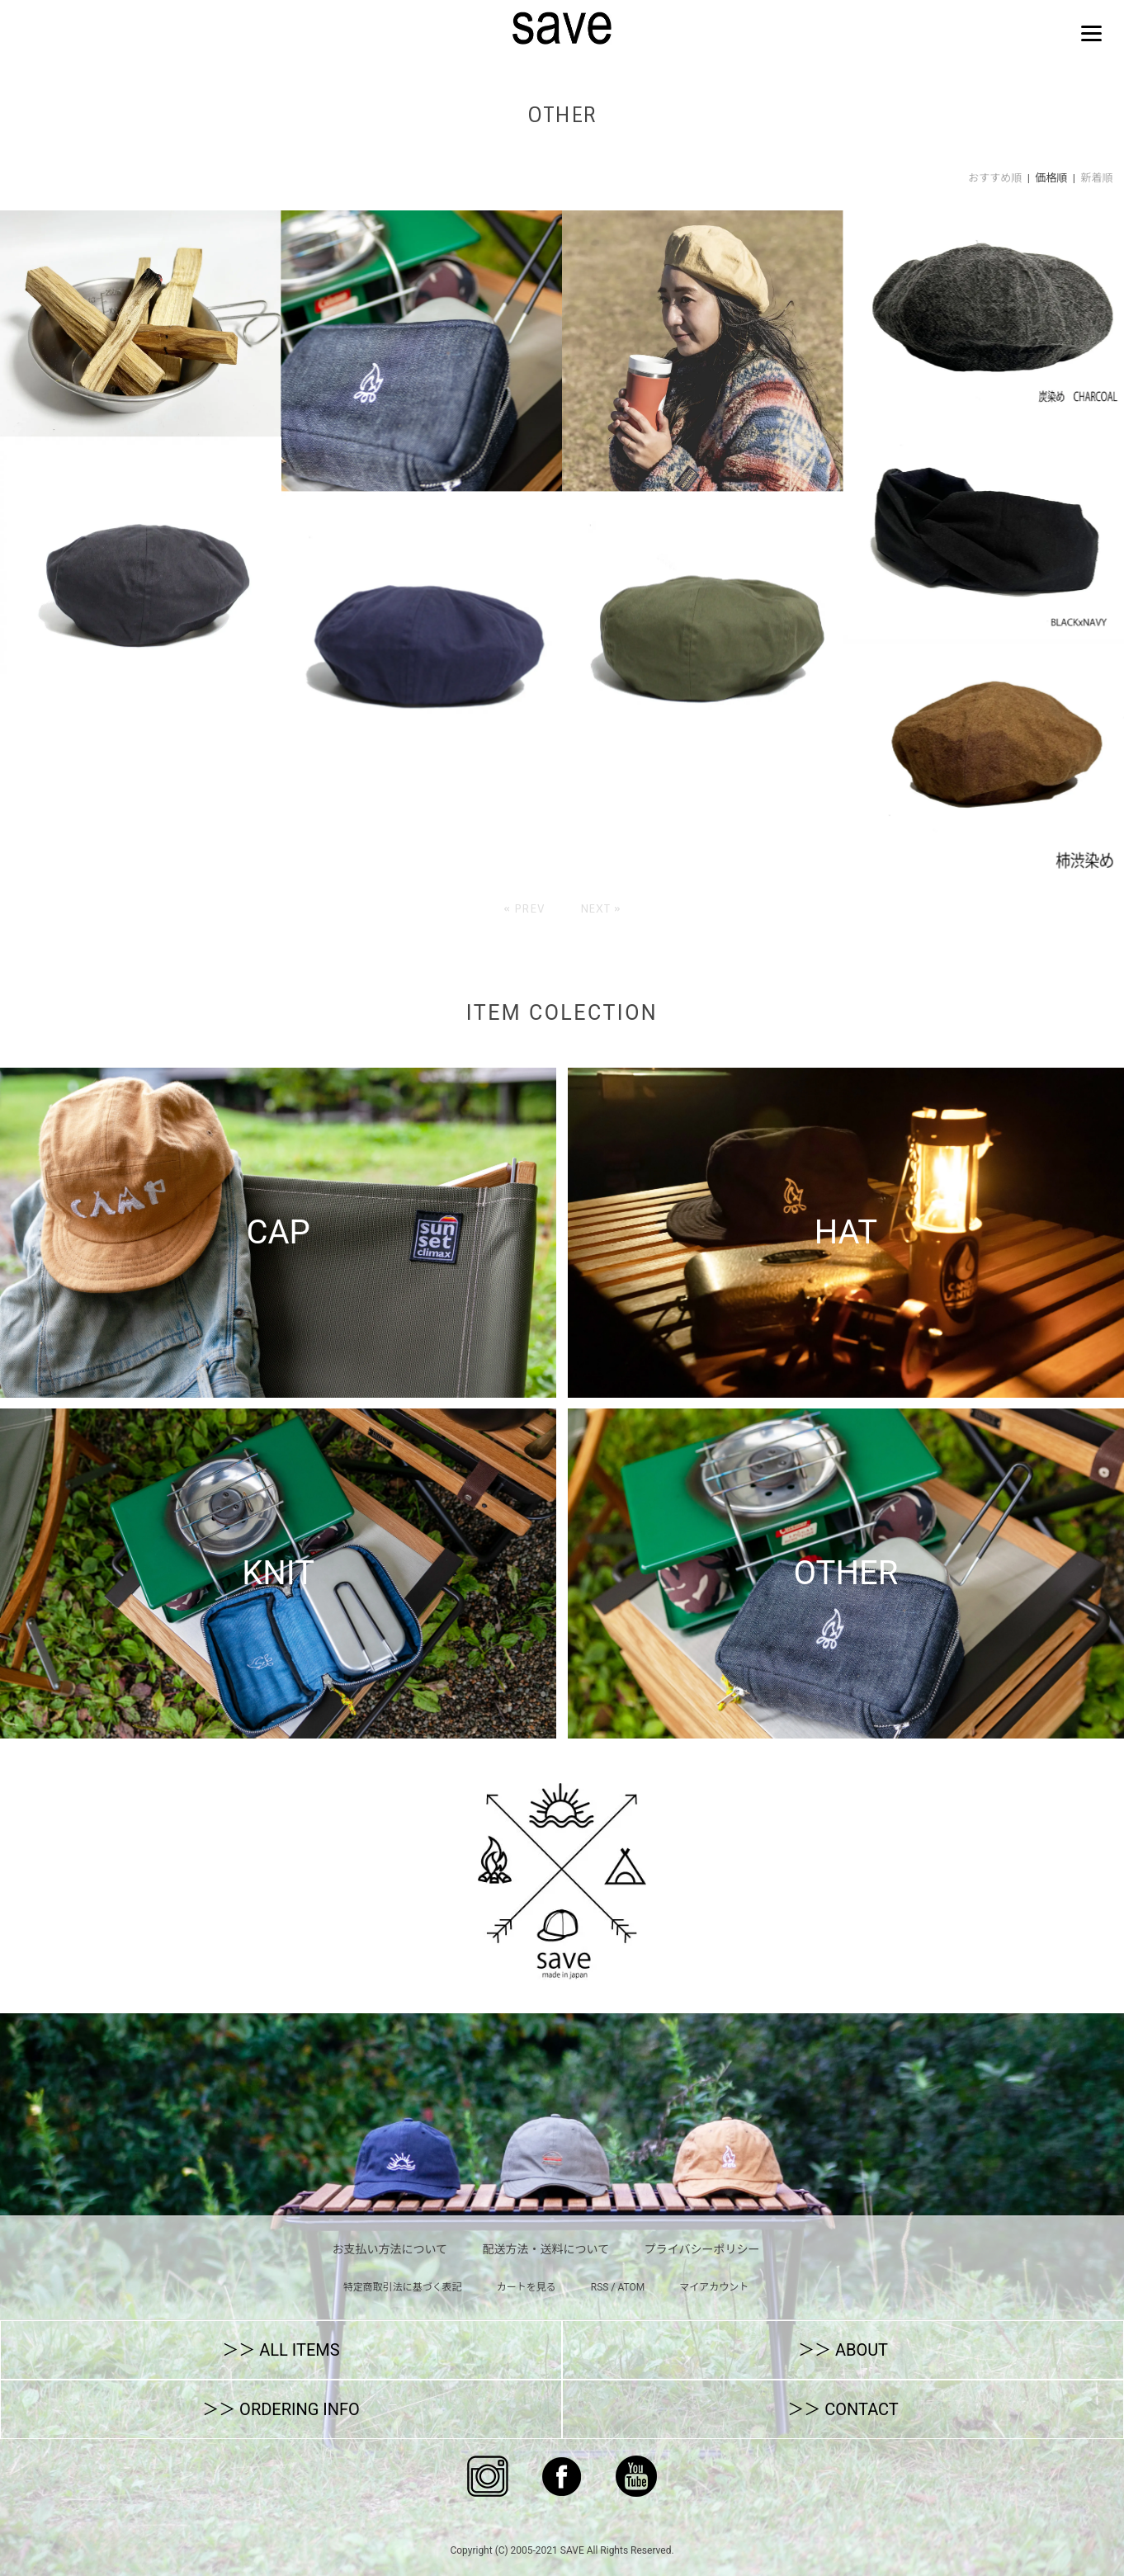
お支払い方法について (389, 2249)
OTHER (846, 1573)
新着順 (1096, 178)
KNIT (278, 1573)
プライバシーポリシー (702, 2249)
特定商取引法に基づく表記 (402, 2287)
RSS (600, 2287)
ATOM (631, 2287)
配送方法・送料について (546, 2249)
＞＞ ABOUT (843, 2350)
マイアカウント (714, 2287)
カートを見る (526, 2287)
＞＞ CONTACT (843, 2409)
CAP (277, 1232)
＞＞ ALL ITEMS (280, 2350)
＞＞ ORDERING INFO (281, 2409)
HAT (846, 1232)
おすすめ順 (995, 178)
